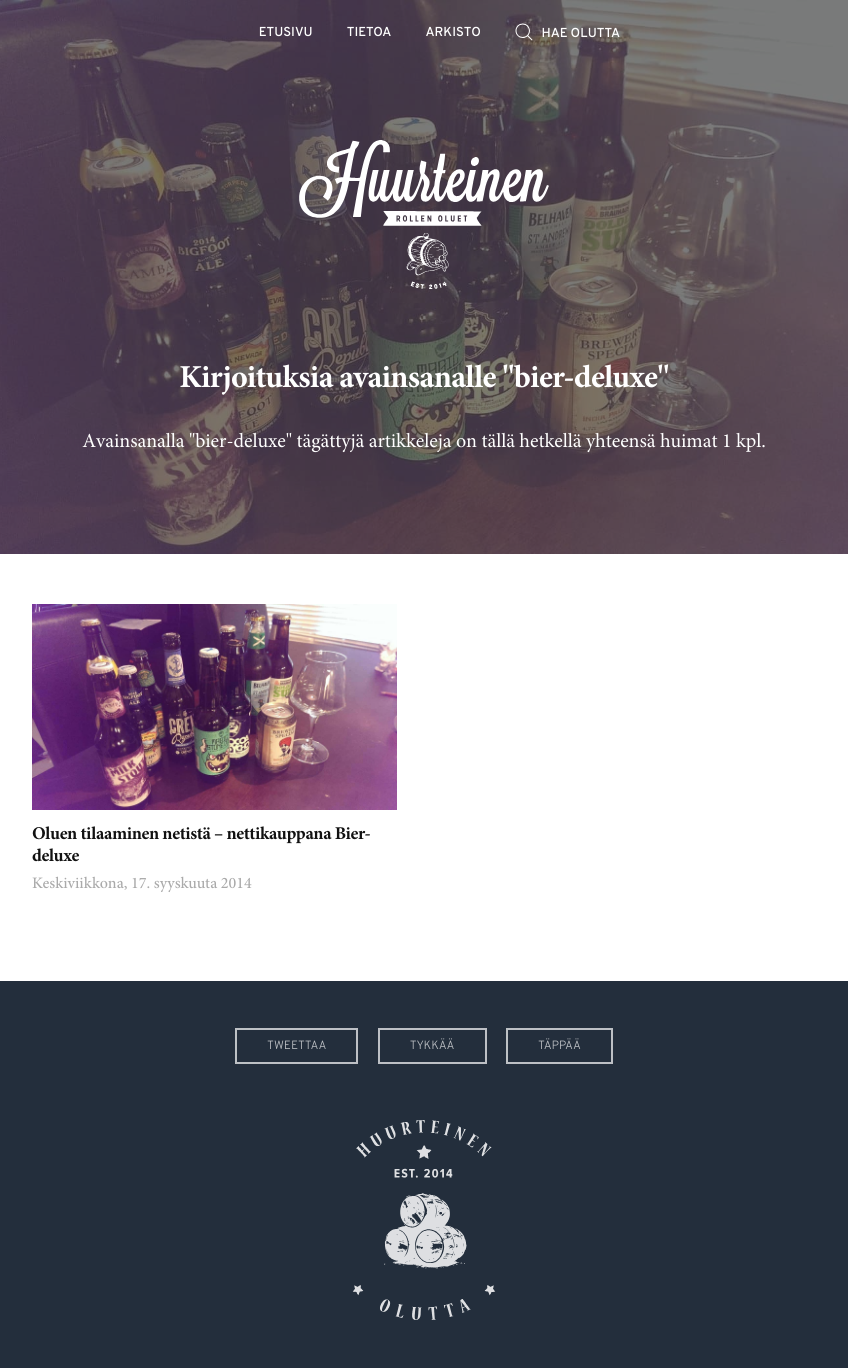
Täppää (559, 1046)
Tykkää (432, 1046)
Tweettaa (296, 1046)
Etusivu (286, 33)
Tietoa (369, 33)
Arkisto (453, 33)
